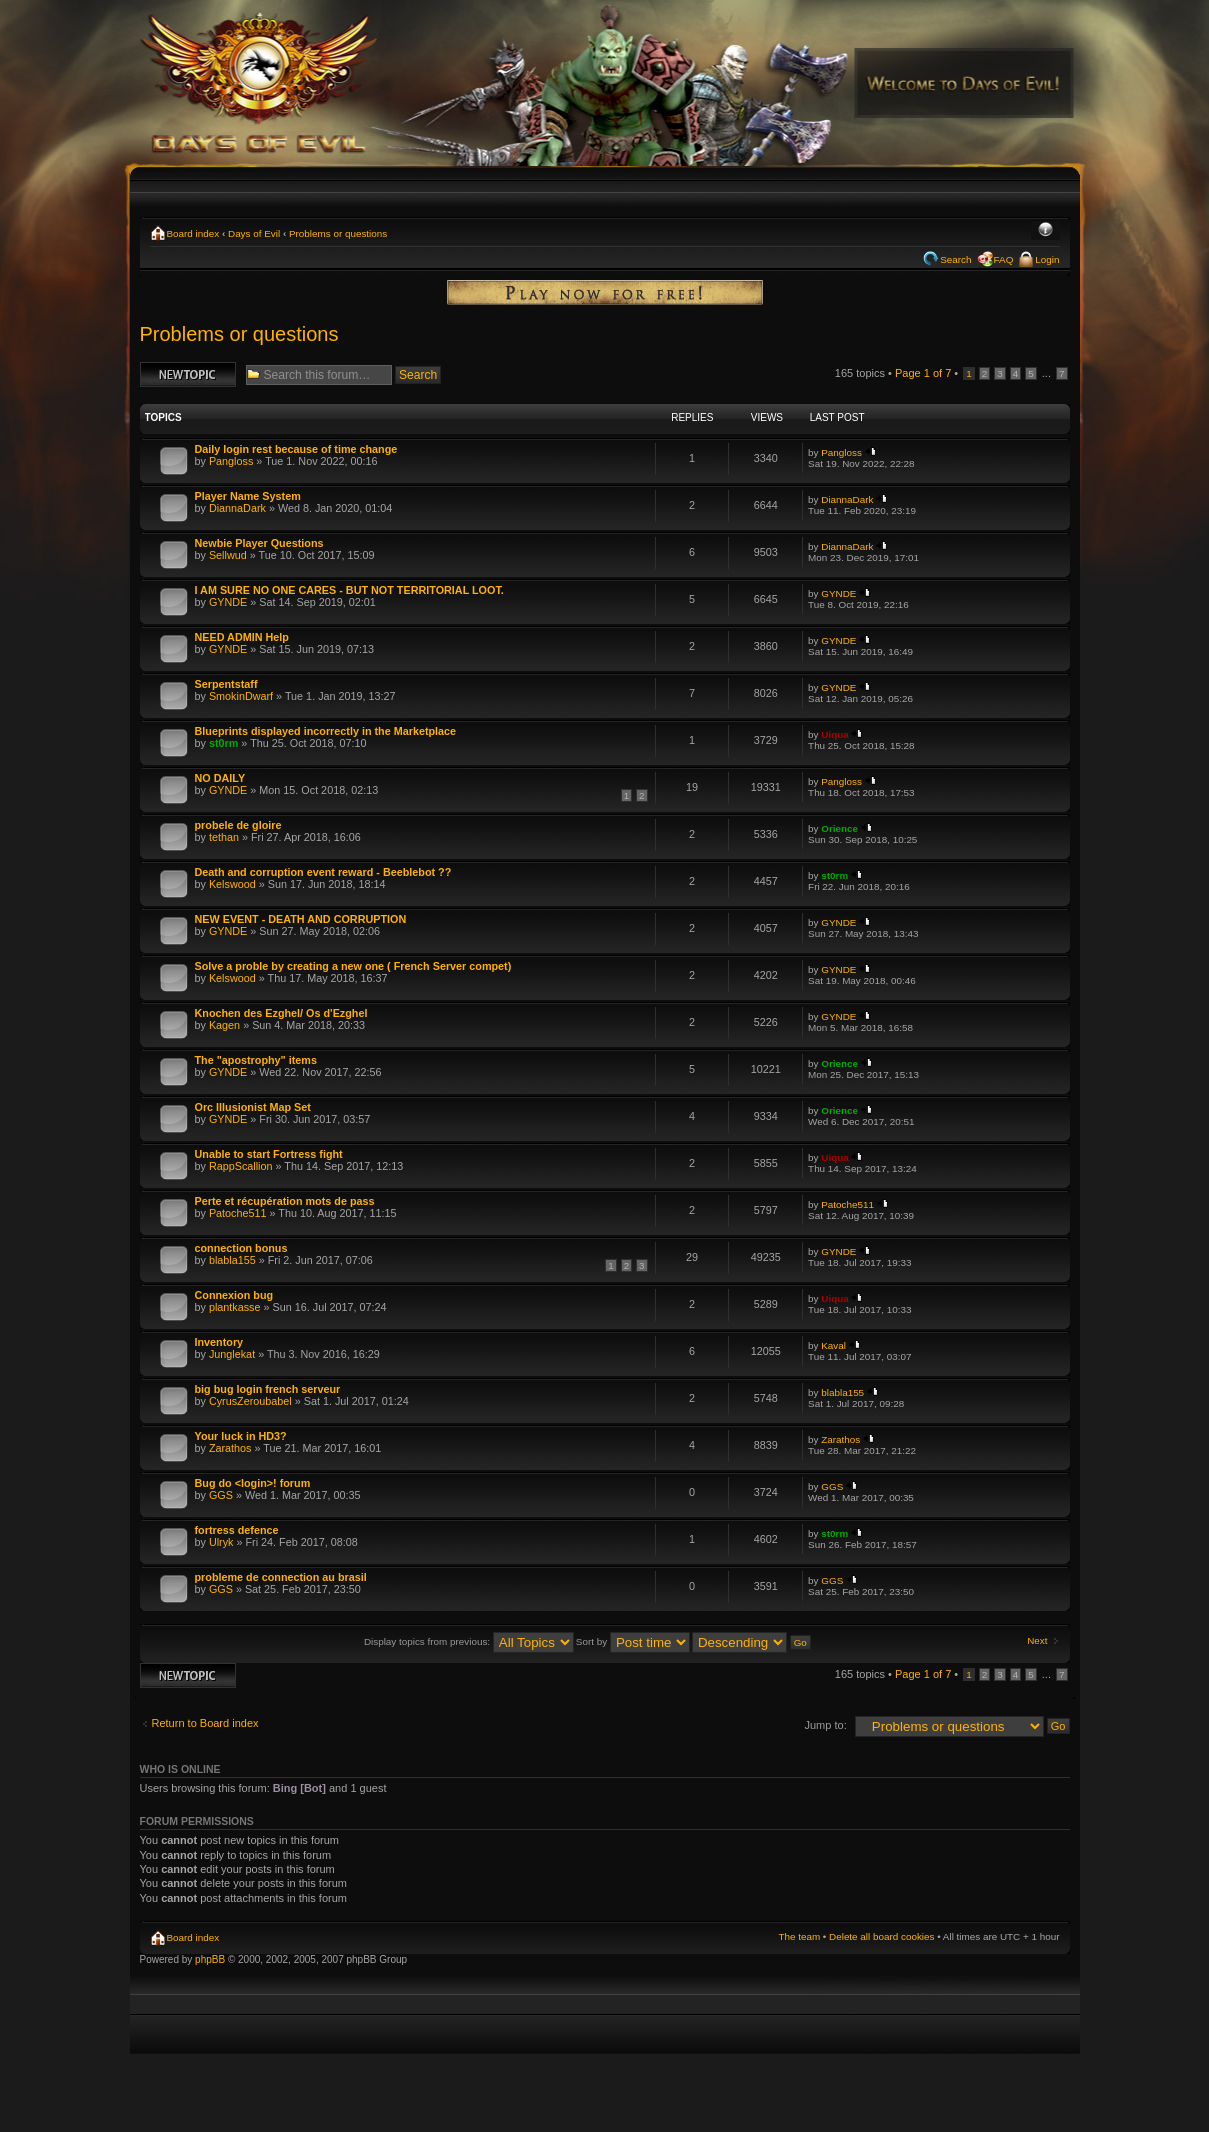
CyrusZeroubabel (250, 1401)
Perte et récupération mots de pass (285, 1201)
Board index (193, 233)
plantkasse (235, 1307)
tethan (224, 837)
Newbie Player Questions (259, 543)
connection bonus (241, 1248)
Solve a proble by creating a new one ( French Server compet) (353, 966)
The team (799, 1936)
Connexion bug (234, 1295)
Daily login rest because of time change (296, 449)
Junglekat (232, 1354)
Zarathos (230, 1448)
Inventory (219, 1342)
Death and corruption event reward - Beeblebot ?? (323, 872)
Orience (839, 828)
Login (1047, 259)
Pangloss (231, 461)
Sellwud (228, 555)
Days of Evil (254, 233)
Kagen (224, 1025)
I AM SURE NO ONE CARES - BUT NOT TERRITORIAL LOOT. (349, 590)
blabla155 (232, 1260)
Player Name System (248, 496)
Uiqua (834, 734)
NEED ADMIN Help (242, 637)
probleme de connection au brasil (281, 1577)
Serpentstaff (226, 684)
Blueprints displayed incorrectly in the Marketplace (326, 731)
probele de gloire (238, 825)
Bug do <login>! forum (253, 1483)
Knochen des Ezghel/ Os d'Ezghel (281, 1013)
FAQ (1004, 259)
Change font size (1045, 231)
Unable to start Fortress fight (269, 1154)
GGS (221, 1495)
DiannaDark (237, 508)
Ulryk (221, 1542)
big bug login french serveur (268, 1389)
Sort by (633, 1641)
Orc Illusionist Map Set (253, 1107)
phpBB (210, 1959)
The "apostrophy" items (256, 1060)
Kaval (833, 1345)
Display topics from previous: (469, 1641)
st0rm (223, 743)
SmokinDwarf (241, 696)
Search (955, 259)
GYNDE (228, 602)
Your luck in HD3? (241, 1436)
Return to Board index (205, 1723)
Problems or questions (338, 233)
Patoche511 (238, 1213)
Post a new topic (188, 374)
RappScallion (241, 1166)
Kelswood (232, 884)
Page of (923, 373)
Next (1037, 1640)
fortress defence (237, 1530)
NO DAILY (220, 778)
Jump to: (826, 1725)
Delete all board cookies (881, 1936)
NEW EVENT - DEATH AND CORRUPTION (301, 919)
